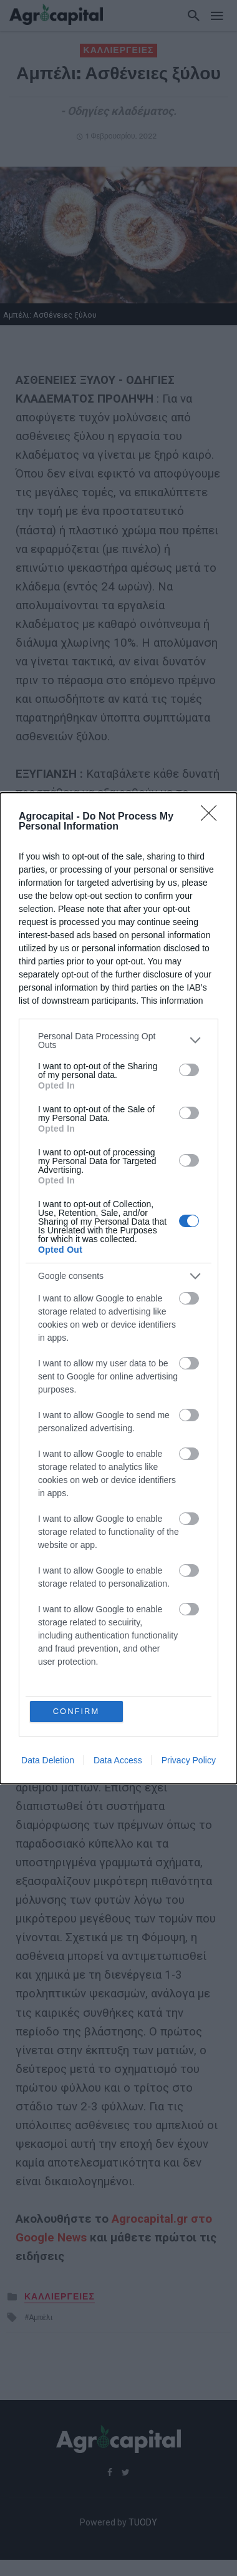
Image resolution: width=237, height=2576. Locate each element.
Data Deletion (47, 1760)
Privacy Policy (189, 1760)
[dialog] (118, 1288)
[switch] (189, 1070)
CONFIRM (76, 1711)
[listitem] (118, 1040)
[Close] (213, 817)
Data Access (118, 1760)
